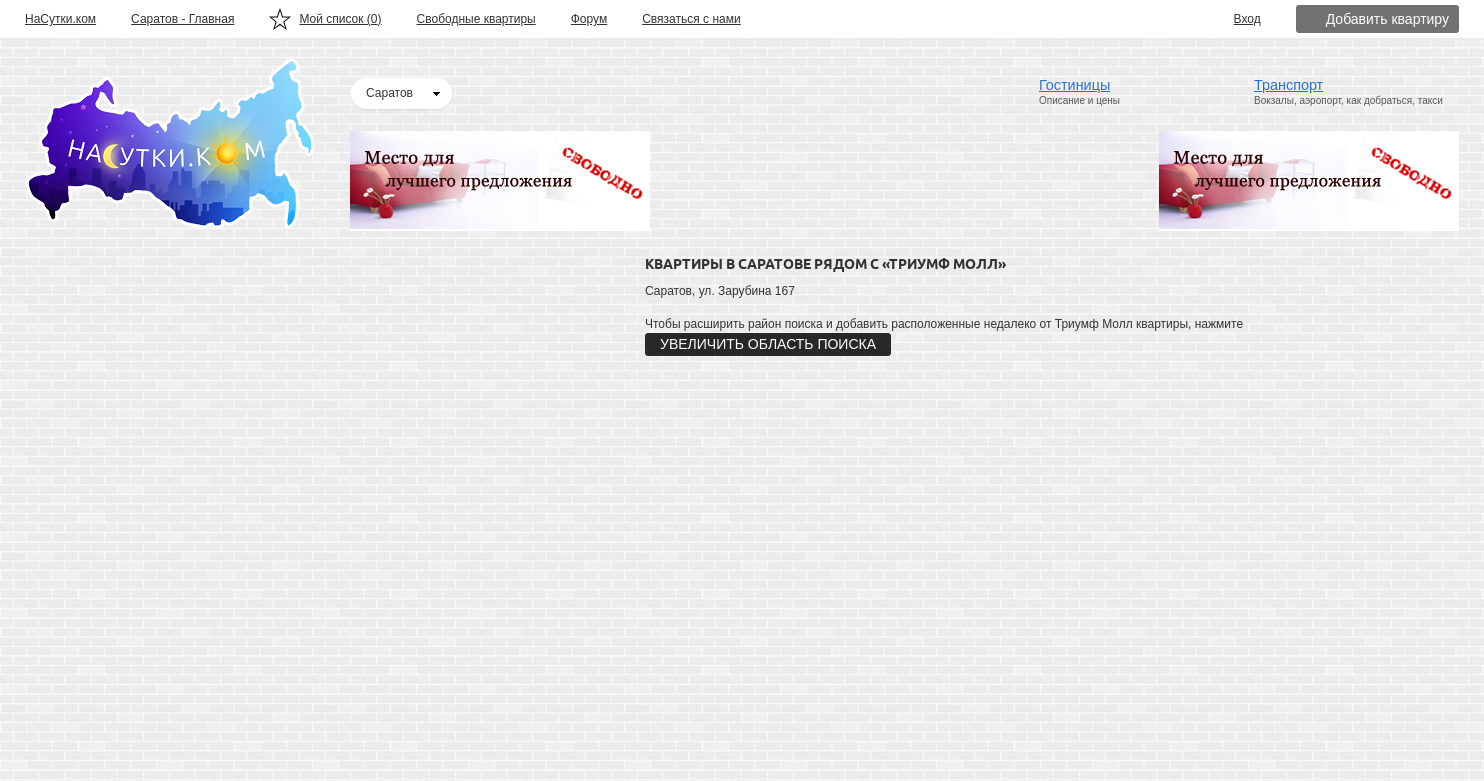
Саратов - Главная (182, 19)
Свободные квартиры (476, 19)
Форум (589, 19)
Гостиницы (1074, 85)
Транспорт (1288, 85)
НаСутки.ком (60, 19)
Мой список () (340, 19)
